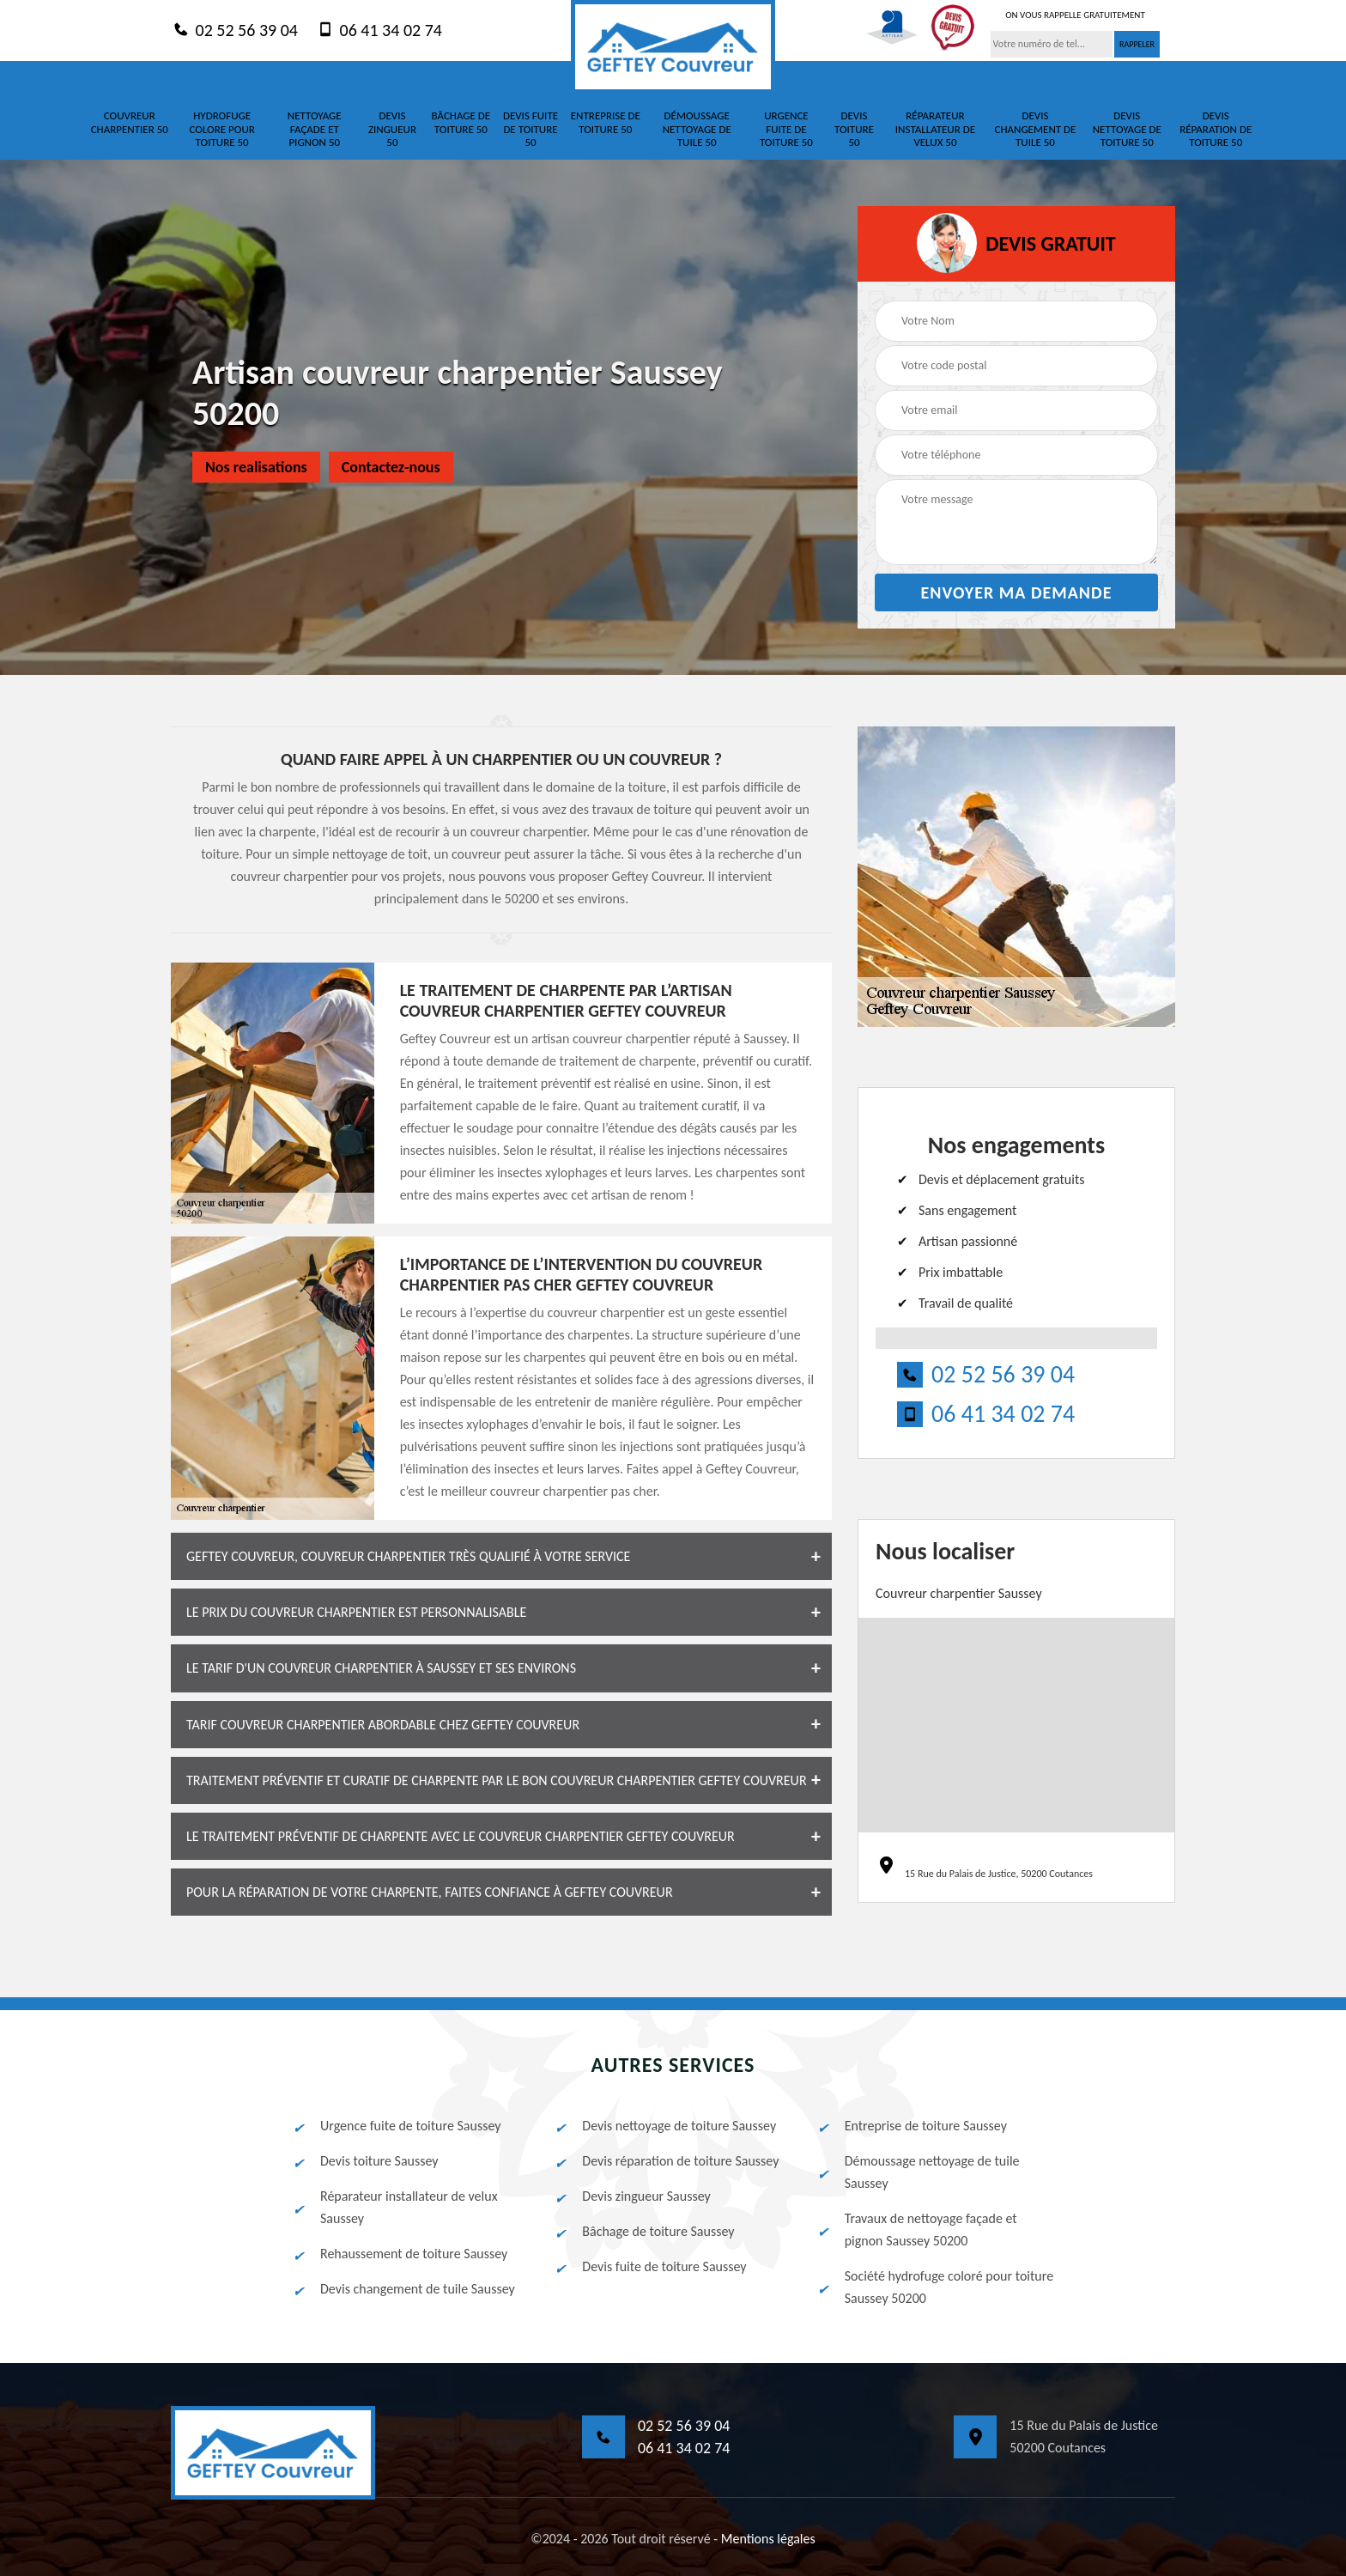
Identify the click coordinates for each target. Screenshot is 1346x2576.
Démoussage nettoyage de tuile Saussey (917, 2172)
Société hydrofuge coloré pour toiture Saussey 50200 (934, 2287)
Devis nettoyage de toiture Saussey (664, 2126)
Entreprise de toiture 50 (605, 122)
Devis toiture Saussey (365, 2161)
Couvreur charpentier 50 (129, 122)
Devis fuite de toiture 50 (530, 129)
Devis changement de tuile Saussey (403, 2289)
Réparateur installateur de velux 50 (935, 129)
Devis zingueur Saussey (631, 2196)
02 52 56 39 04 (234, 29)
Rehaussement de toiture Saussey (399, 2254)
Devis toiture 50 (854, 129)
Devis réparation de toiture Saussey (666, 2161)
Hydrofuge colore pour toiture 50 (222, 129)
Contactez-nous (391, 467)
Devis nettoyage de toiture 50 (1127, 129)
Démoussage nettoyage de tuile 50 (697, 129)
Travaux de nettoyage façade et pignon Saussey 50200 (916, 2229)
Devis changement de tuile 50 (1035, 129)
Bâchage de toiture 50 (461, 122)
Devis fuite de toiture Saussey (649, 2267)
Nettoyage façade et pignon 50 (315, 129)
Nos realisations (256, 467)
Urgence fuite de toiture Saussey (396, 2126)
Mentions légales (768, 2538)
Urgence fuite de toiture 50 (786, 129)
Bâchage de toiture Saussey (643, 2231)
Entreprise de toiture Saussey (911, 2126)
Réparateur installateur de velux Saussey (394, 2207)
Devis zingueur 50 (392, 129)
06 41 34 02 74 (378, 29)
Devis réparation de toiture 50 (1215, 129)
